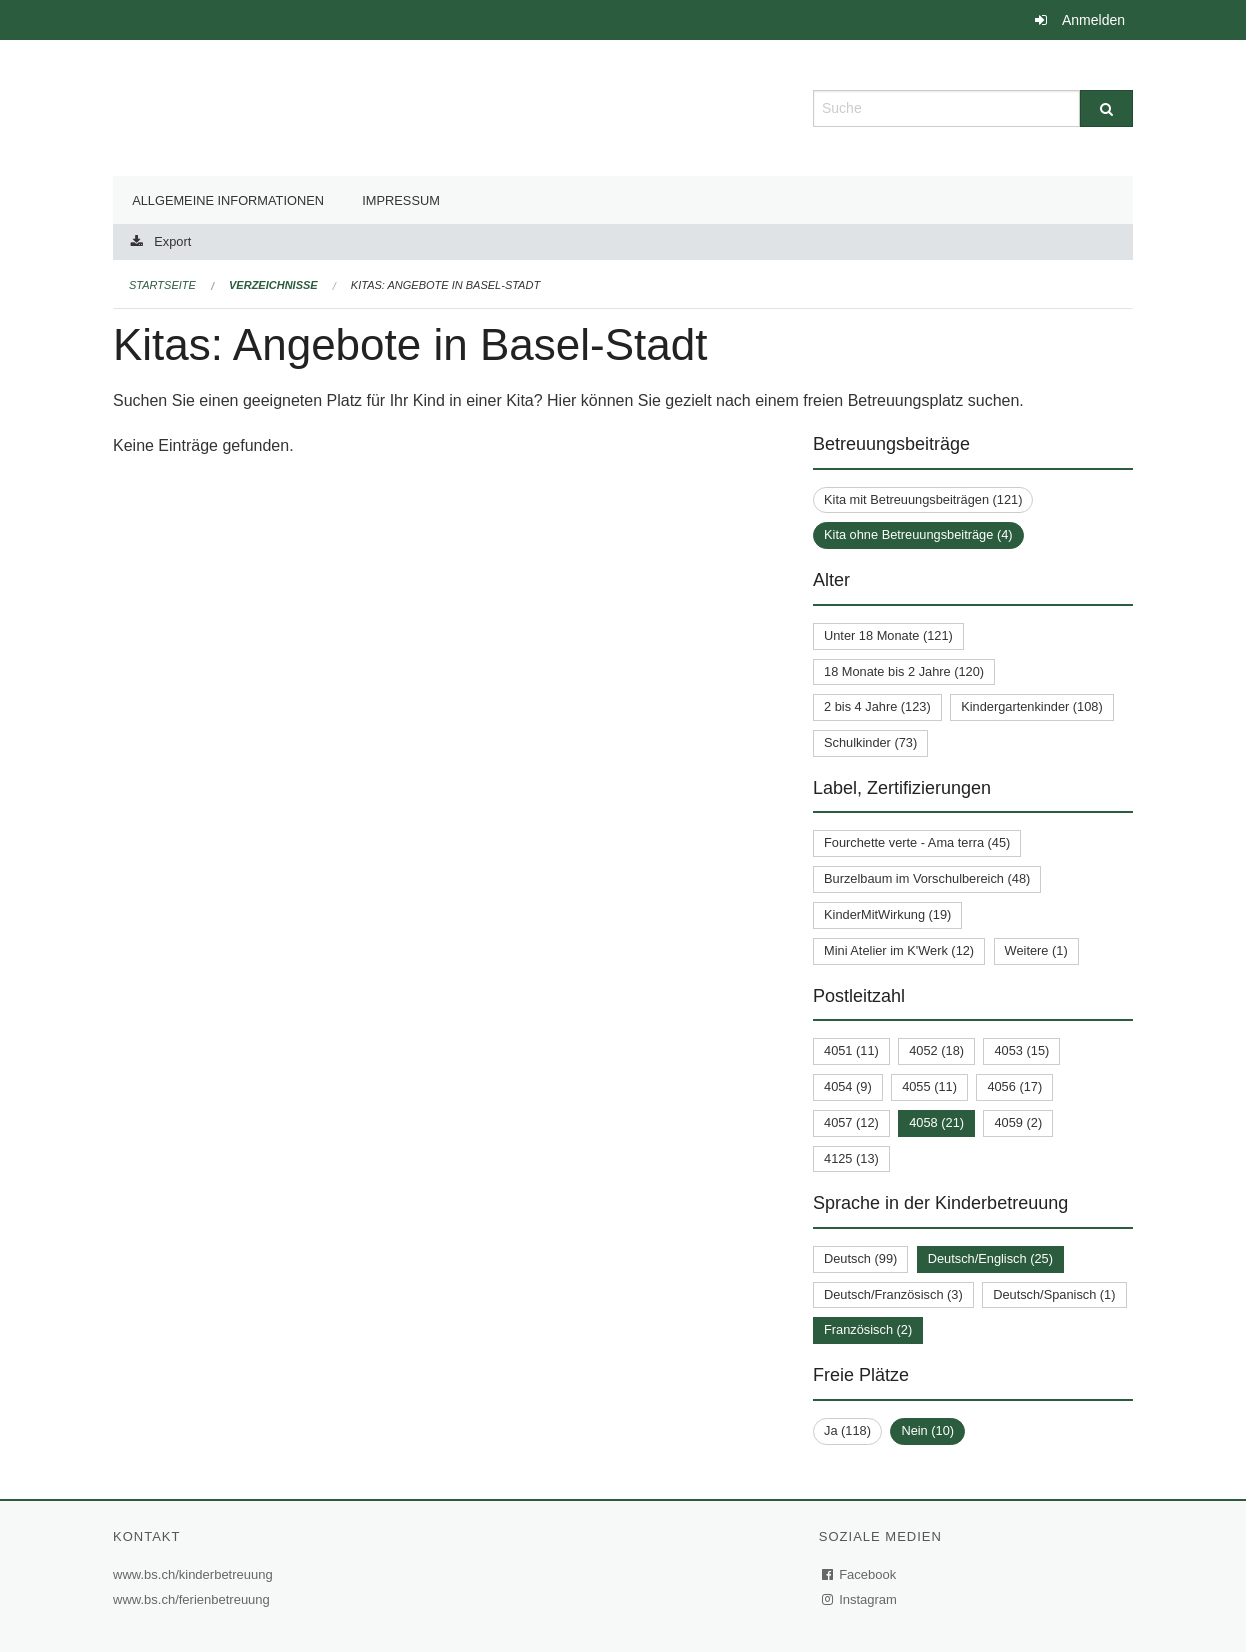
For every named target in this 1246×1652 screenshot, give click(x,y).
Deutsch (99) (860, 1258)
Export (172, 241)
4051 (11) (851, 1050)
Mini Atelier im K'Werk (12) (899, 950)
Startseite (162, 285)
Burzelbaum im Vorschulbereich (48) (927, 878)
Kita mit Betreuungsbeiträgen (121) (923, 499)
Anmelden (1093, 20)
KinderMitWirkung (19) (887, 914)
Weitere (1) (1036, 950)
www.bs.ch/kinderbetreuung (195, 1574)
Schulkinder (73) (870, 742)
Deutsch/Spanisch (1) (1054, 1294)
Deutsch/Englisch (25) (990, 1258)
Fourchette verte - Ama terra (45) (917, 842)
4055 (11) (929, 1086)
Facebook (860, 1574)
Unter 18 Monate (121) (888, 635)
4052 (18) (936, 1050)
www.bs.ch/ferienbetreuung (194, 1599)
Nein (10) (927, 1430)
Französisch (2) (868, 1329)
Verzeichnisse (273, 285)
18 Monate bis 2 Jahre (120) (904, 671)
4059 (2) (1018, 1122)
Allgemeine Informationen (228, 200)
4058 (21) (936, 1122)
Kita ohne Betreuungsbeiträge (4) (918, 534)
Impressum (401, 200)
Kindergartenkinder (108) (1032, 706)
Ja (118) (847, 1430)
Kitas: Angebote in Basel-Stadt (445, 285)
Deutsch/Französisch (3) (893, 1294)
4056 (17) (1014, 1086)
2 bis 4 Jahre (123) (877, 706)
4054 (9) (848, 1086)
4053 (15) (1021, 1050)
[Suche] (1106, 108)
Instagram (860, 1599)
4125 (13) (851, 1158)
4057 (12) (851, 1122)
